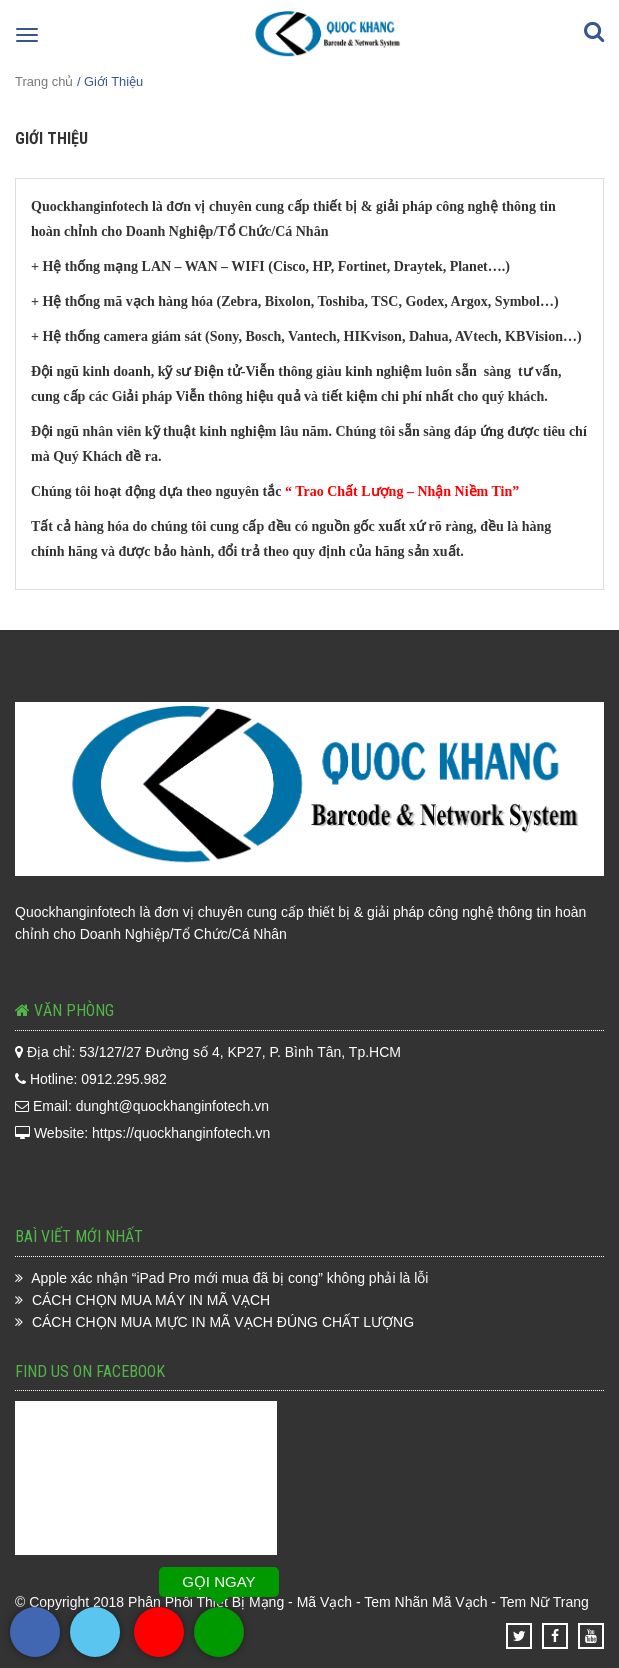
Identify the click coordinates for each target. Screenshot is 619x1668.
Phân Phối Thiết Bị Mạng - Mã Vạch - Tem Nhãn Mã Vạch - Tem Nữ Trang (358, 1602)
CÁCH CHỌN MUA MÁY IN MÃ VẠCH (151, 1300)
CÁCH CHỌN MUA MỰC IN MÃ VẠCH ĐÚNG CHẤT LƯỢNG (223, 1322)
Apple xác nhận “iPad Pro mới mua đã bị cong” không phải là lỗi (229, 1278)
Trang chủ (44, 81)
